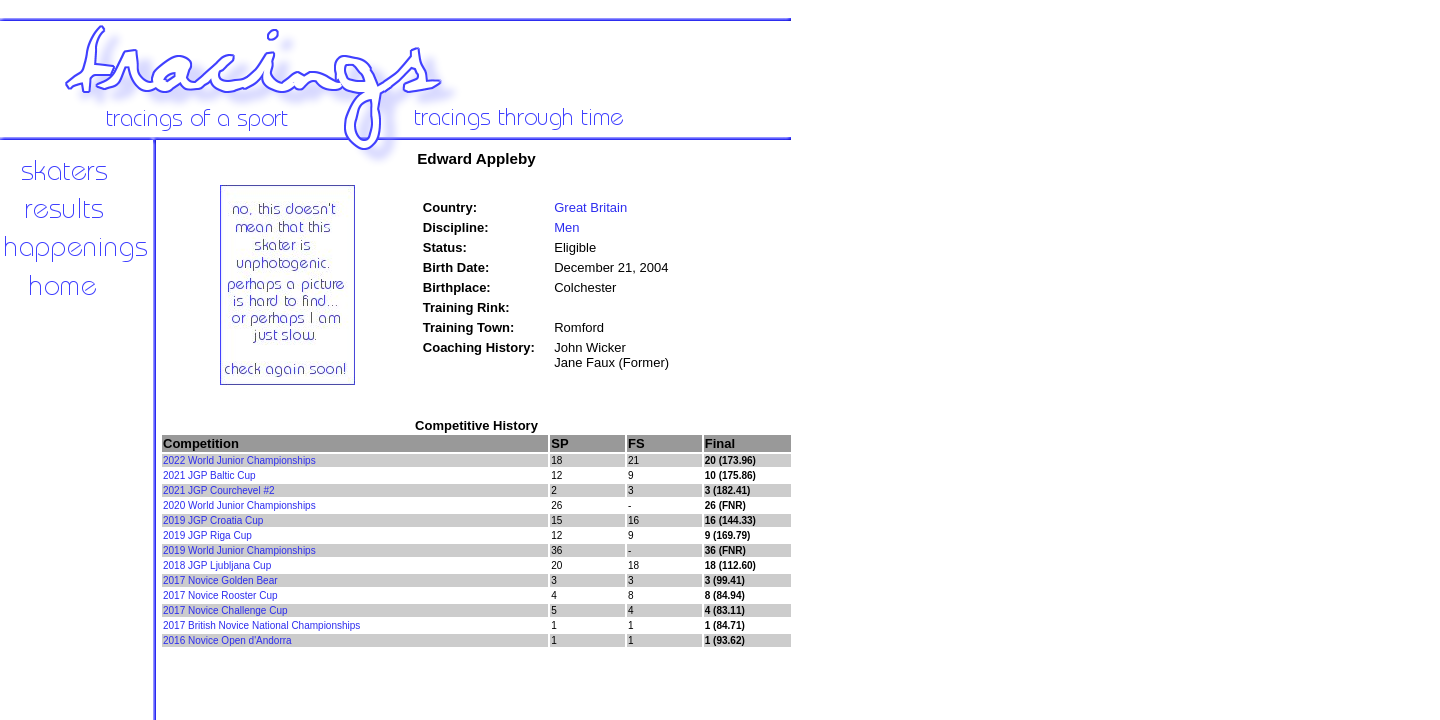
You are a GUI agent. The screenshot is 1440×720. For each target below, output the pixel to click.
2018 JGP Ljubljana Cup (217, 565)
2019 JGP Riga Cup (207, 535)
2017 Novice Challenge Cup (225, 610)
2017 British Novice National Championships (261, 625)
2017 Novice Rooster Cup (220, 595)
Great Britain (590, 207)
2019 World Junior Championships (239, 550)
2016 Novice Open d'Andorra (227, 640)
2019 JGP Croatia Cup (213, 520)
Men (566, 227)
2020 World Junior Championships (239, 505)
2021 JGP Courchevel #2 (219, 490)
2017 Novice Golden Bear (220, 580)
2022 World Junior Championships (239, 460)
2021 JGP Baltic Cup (209, 475)
